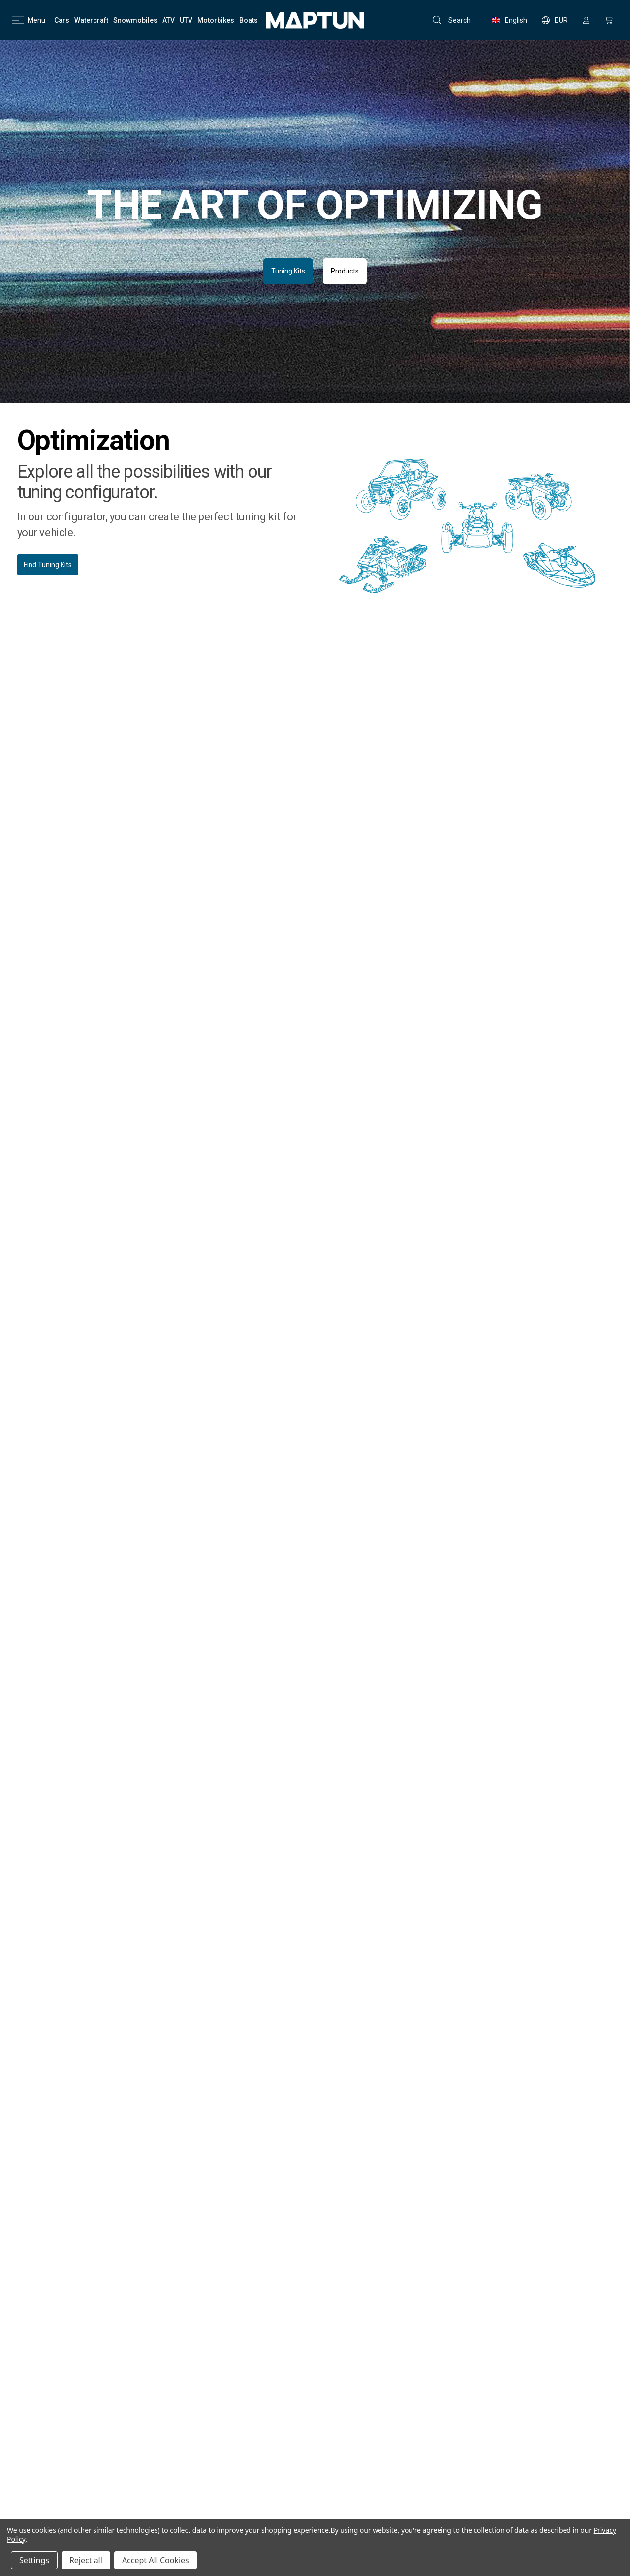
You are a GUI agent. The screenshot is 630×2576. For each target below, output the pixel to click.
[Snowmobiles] (135, 20)
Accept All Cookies (155, 2560)
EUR (554, 20)
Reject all (85, 2560)
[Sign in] (586, 20)
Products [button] (345, 271)
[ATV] (168, 20)
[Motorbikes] (215, 20)
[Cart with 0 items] (608, 20)
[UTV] (186, 20)
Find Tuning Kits (48, 565)
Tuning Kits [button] (288, 271)
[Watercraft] (91, 20)
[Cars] (61, 20)
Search (452, 20)
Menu (28, 20)
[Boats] (248, 20)
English (509, 20)
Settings (34, 2560)
